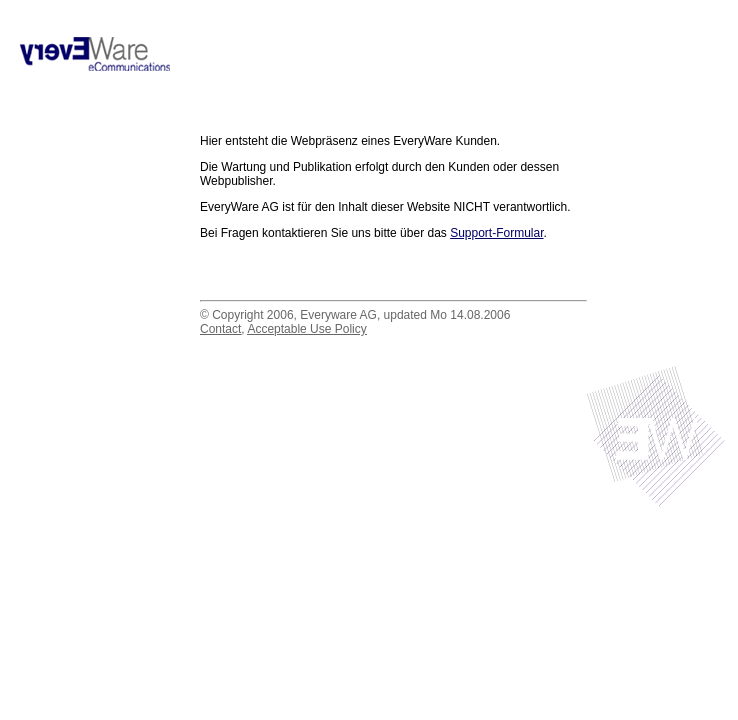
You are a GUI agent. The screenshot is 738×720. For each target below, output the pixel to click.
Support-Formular (496, 233)
